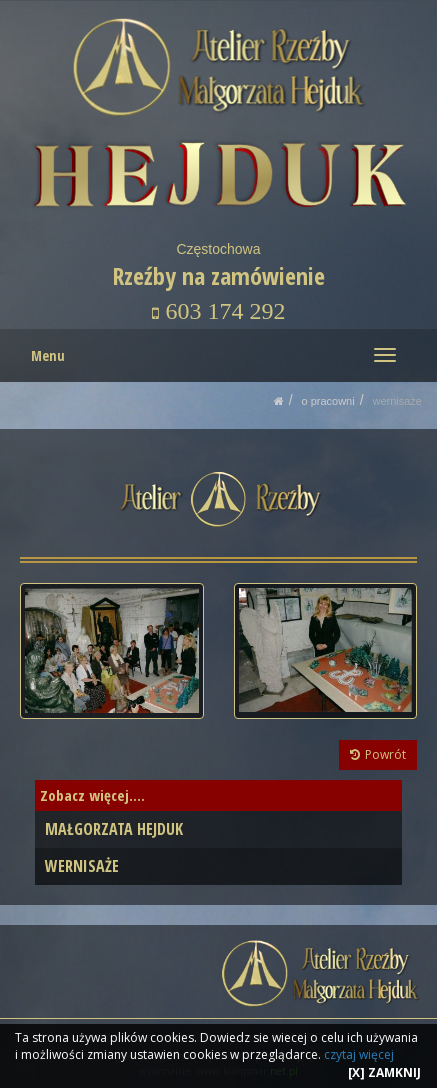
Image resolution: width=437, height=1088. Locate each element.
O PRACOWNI (327, 401)
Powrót (378, 754)
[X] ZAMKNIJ (384, 1072)
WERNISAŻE (397, 401)
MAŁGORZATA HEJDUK (114, 829)
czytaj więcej (359, 1054)
